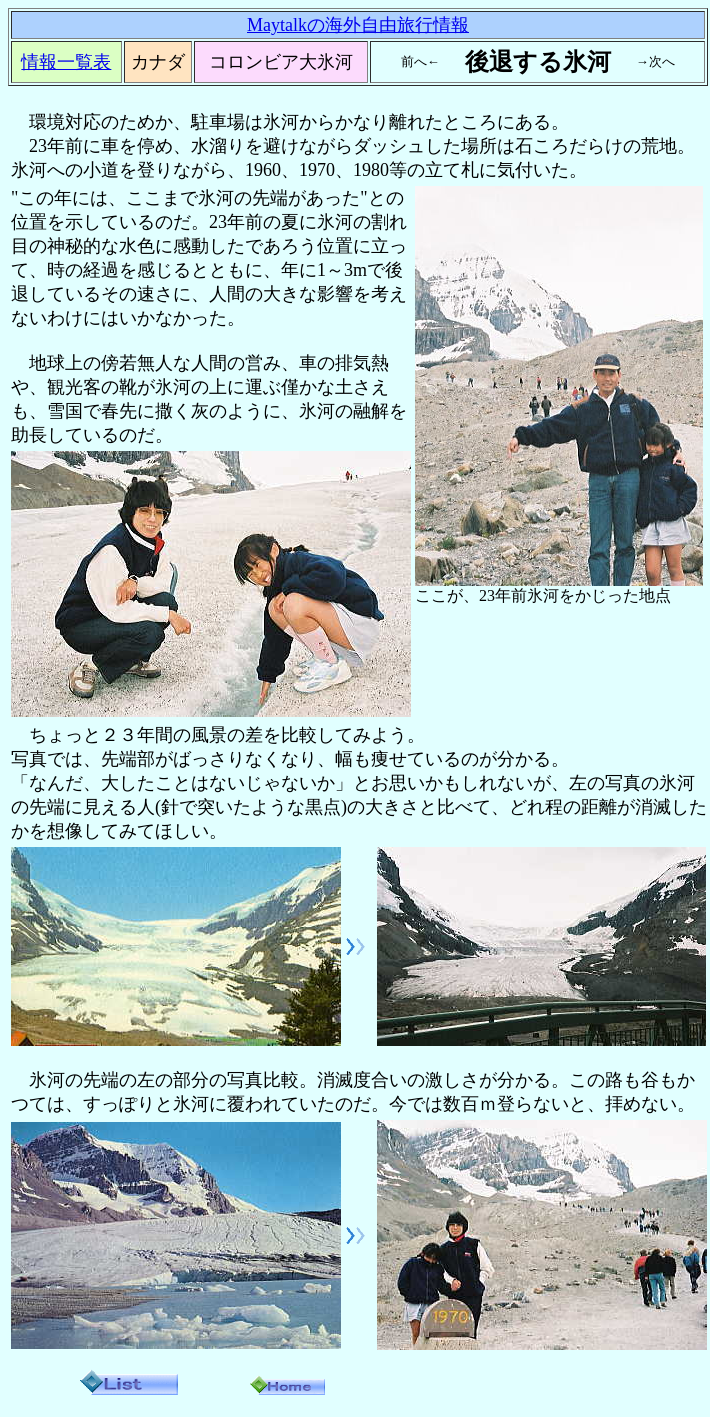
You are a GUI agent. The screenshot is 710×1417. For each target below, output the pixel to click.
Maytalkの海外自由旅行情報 (358, 25)
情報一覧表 (66, 62)
